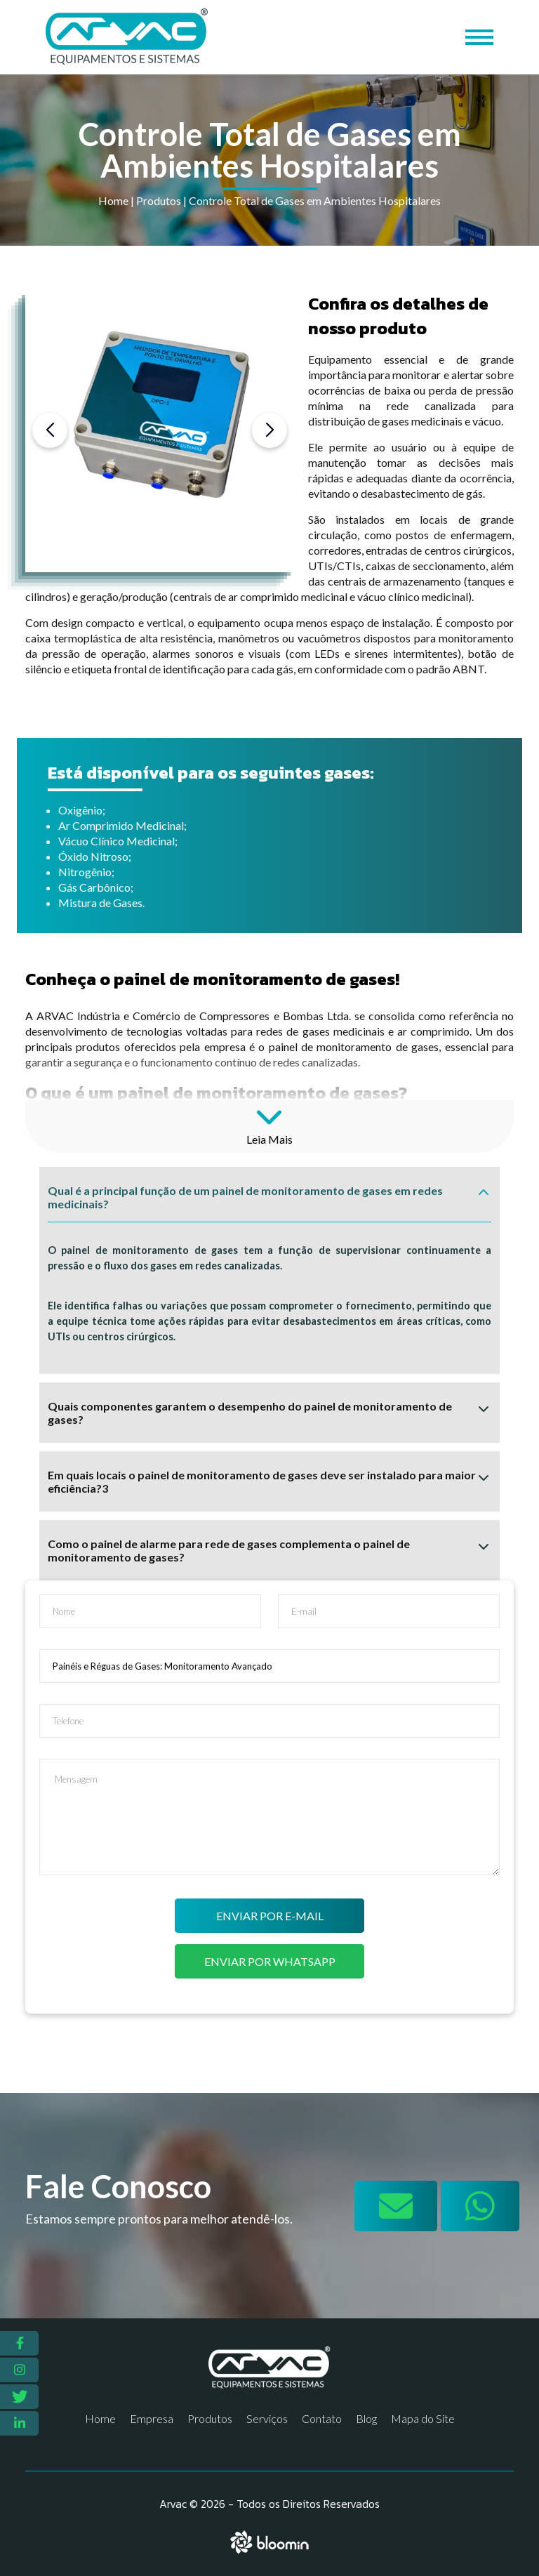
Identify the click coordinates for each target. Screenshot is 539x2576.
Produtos (158, 200)
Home (113, 200)
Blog (366, 2418)
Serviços (267, 2418)
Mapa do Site (423, 2418)
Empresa (151, 2418)
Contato (322, 2418)
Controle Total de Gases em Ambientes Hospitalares (315, 200)
